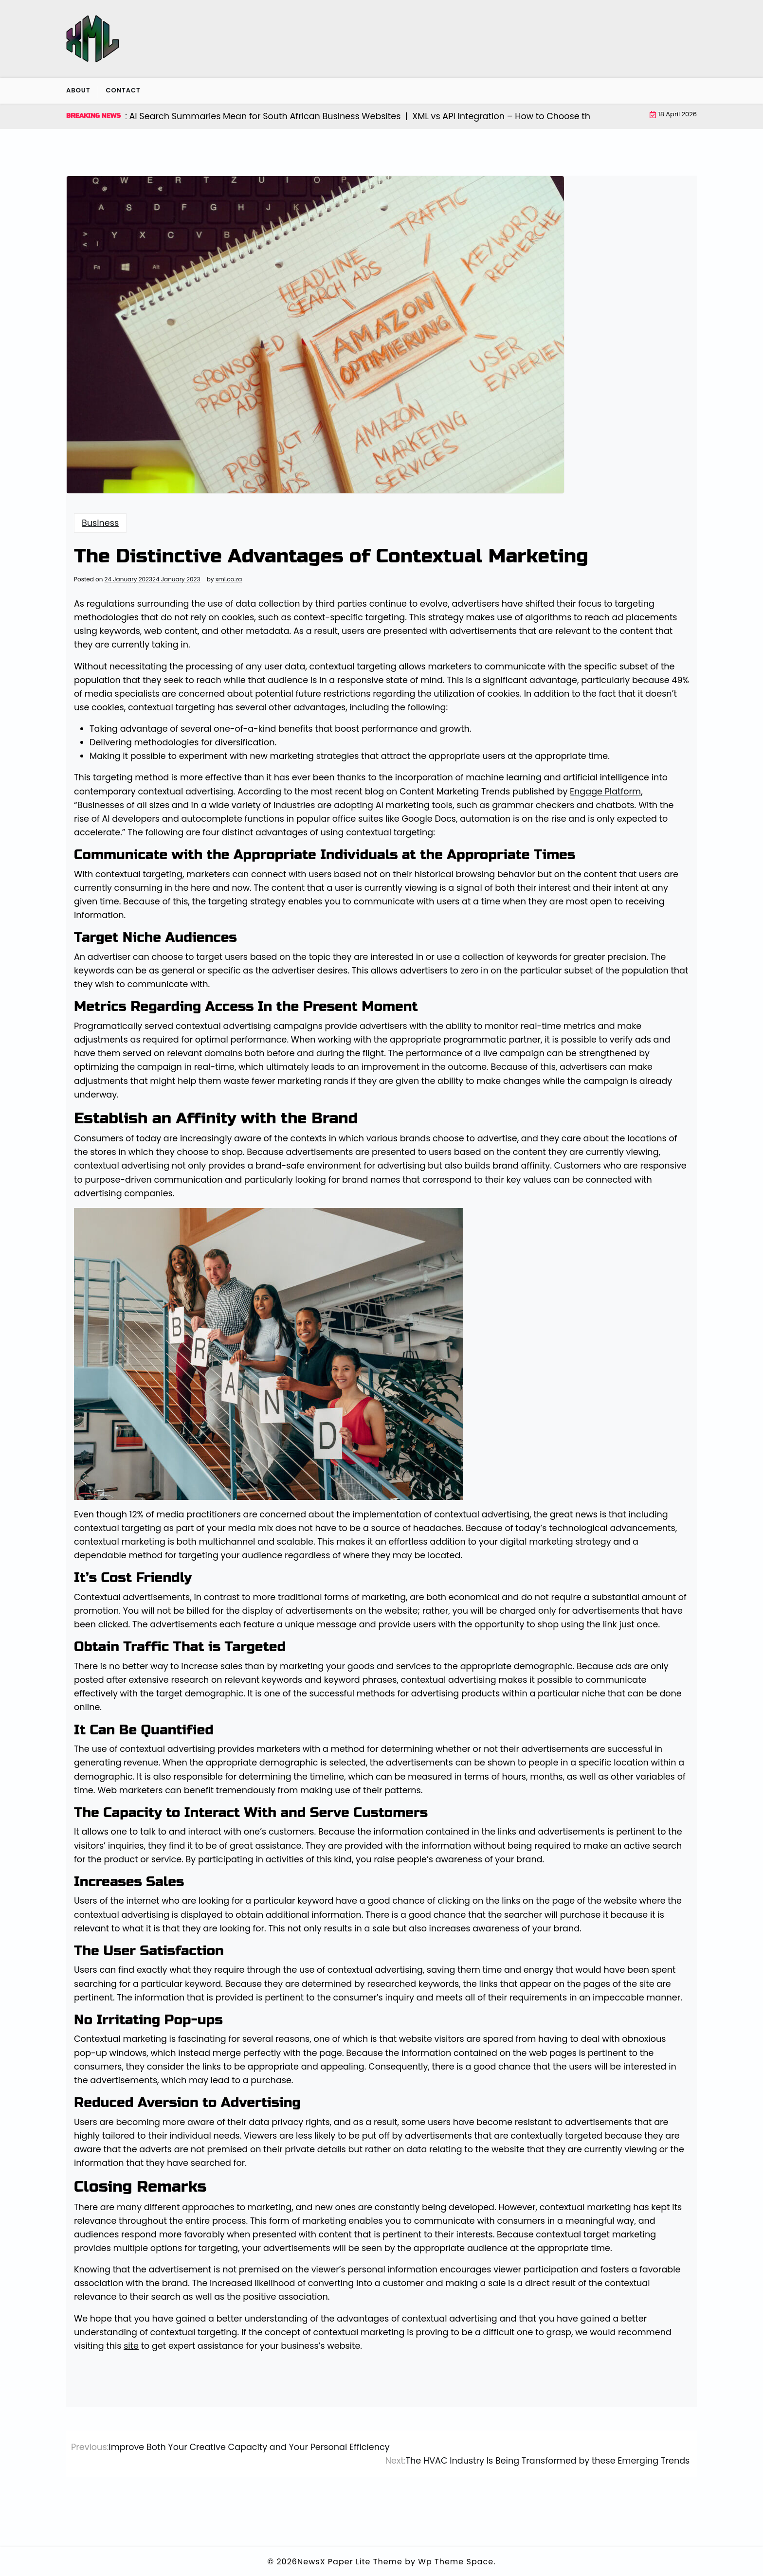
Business (100, 523)
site (131, 2346)
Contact (123, 90)
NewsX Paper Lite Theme (349, 2561)
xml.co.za (229, 579)
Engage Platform (605, 791)
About (78, 90)
